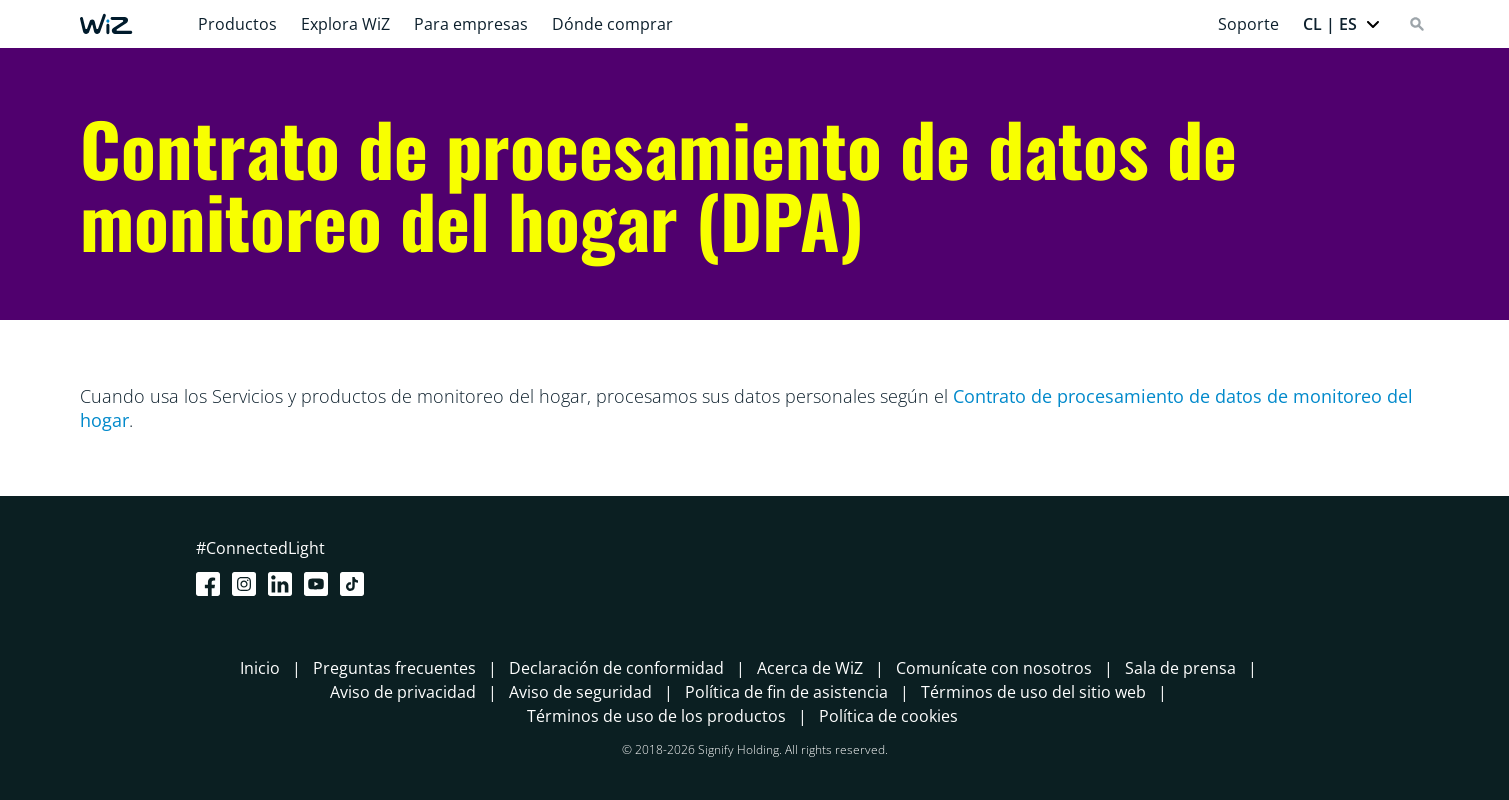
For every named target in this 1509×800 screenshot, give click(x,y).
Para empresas (471, 24)
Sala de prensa (1180, 668)
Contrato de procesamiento (1068, 396)
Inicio (260, 668)
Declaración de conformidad (616, 668)
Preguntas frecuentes (394, 668)
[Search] (1417, 24)
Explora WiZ (345, 24)
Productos (237, 24)
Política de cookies (888, 716)
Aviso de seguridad (580, 692)
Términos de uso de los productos (656, 716)
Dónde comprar (612, 24)
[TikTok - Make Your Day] (356, 584)
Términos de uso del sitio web (1033, 692)
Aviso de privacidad (403, 692)
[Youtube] (320, 584)
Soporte (1248, 24)
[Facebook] (212, 584)
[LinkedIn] (284, 584)
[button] (1342, 24)
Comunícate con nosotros (994, 668)
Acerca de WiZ (810, 668)
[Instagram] (248, 584)
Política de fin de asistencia (786, 692)
